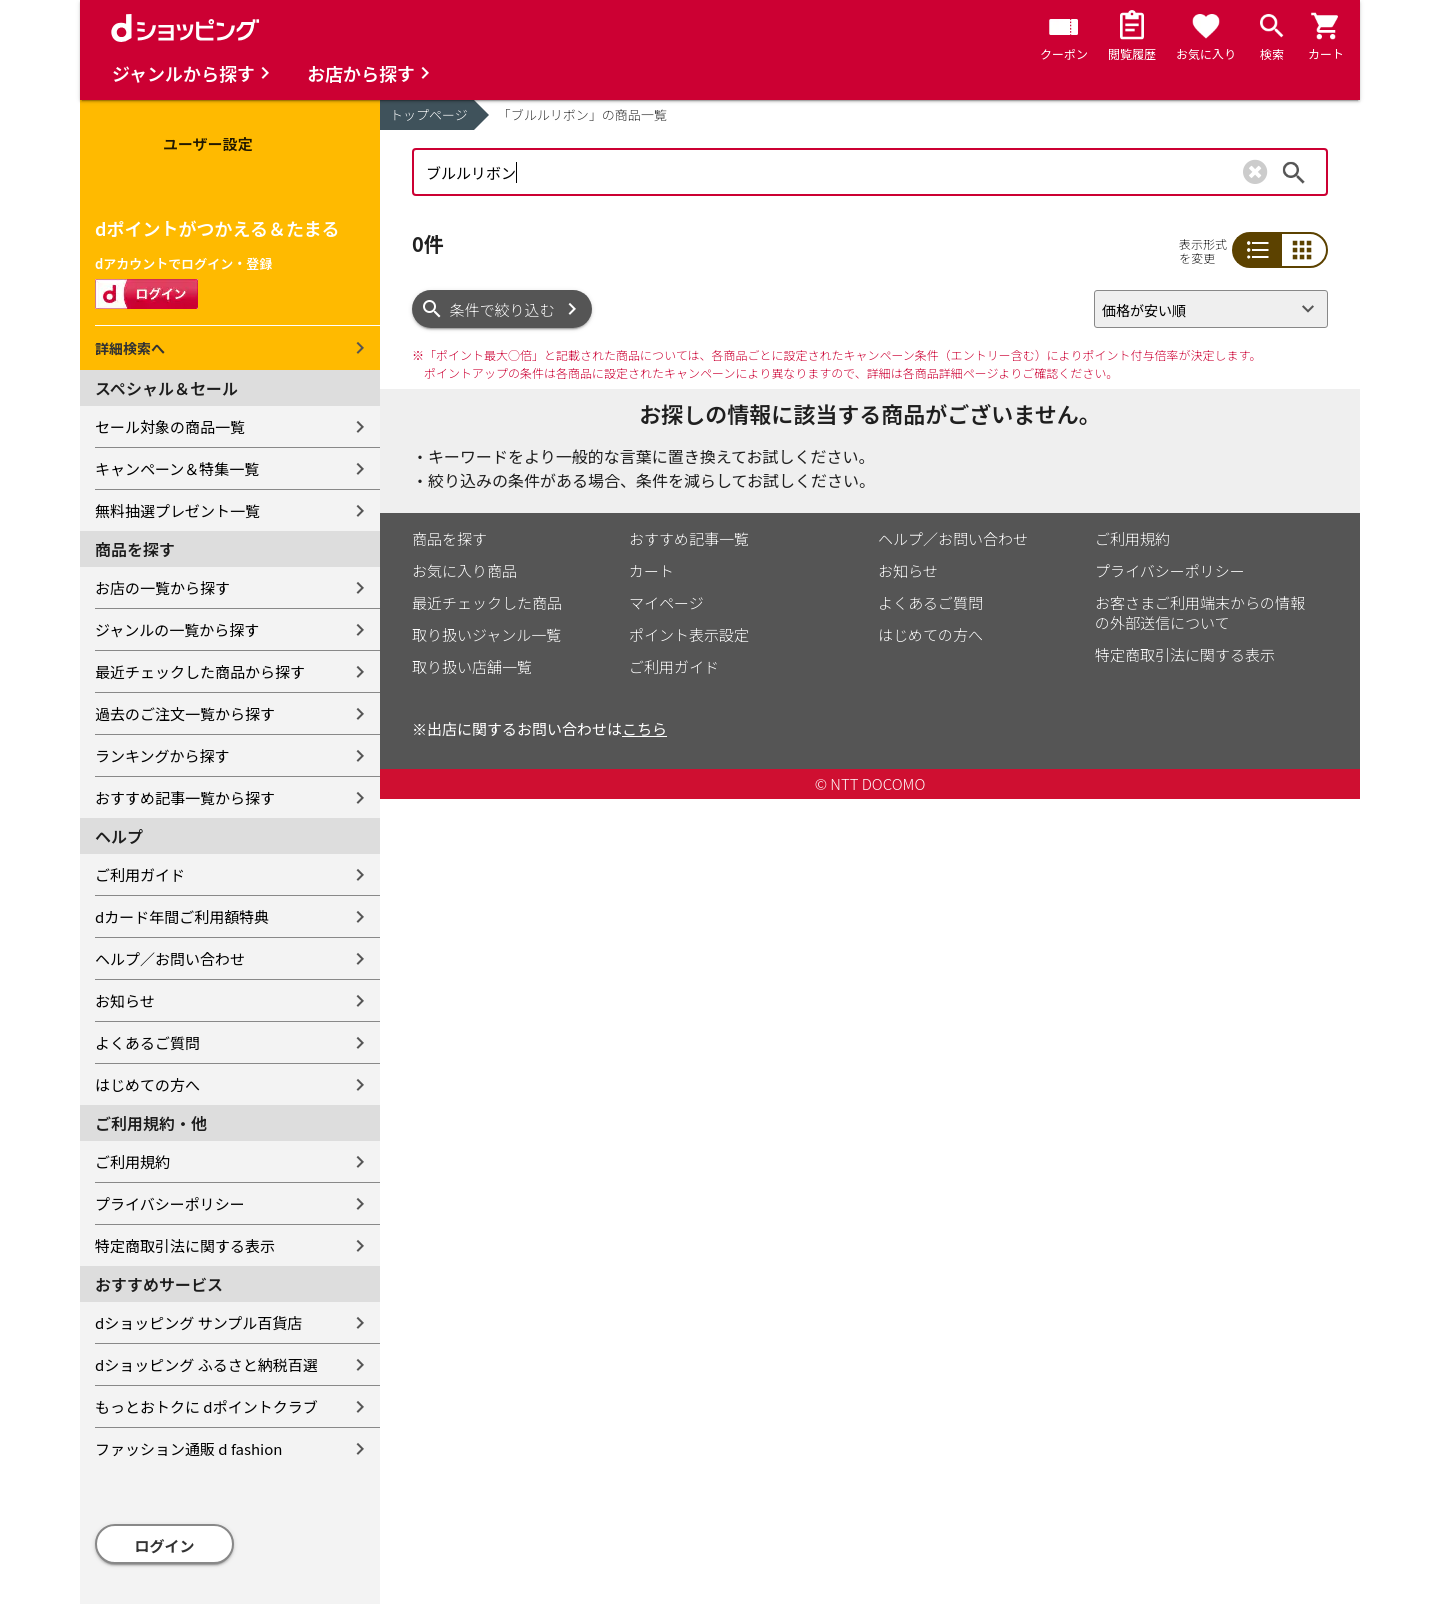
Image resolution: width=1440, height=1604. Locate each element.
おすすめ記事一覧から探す (185, 797)
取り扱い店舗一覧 (472, 666)
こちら (644, 728)
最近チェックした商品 (487, 602)
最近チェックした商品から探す (200, 671)
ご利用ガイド (140, 874)
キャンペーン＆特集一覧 (177, 468)
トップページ (429, 114)
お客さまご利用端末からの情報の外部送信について (1200, 612)
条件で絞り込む (502, 309)
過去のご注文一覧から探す (185, 713)
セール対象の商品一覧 (170, 426)
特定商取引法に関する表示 (185, 1245)
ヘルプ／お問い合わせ (170, 958)
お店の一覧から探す (162, 587)
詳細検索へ (130, 348)
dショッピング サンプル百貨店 (198, 1322)
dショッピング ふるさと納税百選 (206, 1364)
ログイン (165, 1545)
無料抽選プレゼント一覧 (177, 510)
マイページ (666, 602)
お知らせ (125, 1000)
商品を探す (449, 538)
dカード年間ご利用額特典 (182, 916)
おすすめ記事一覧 (689, 538)
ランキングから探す (162, 755)
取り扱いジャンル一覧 (486, 634)
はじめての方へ (147, 1084)
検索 (1294, 172)
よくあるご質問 (147, 1042)
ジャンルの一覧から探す (177, 629)
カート (651, 570)
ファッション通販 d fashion (188, 1448)
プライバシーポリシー (170, 1203)
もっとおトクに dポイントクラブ (206, 1406)
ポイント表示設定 (689, 634)
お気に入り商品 (464, 570)
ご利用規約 (132, 1161)
